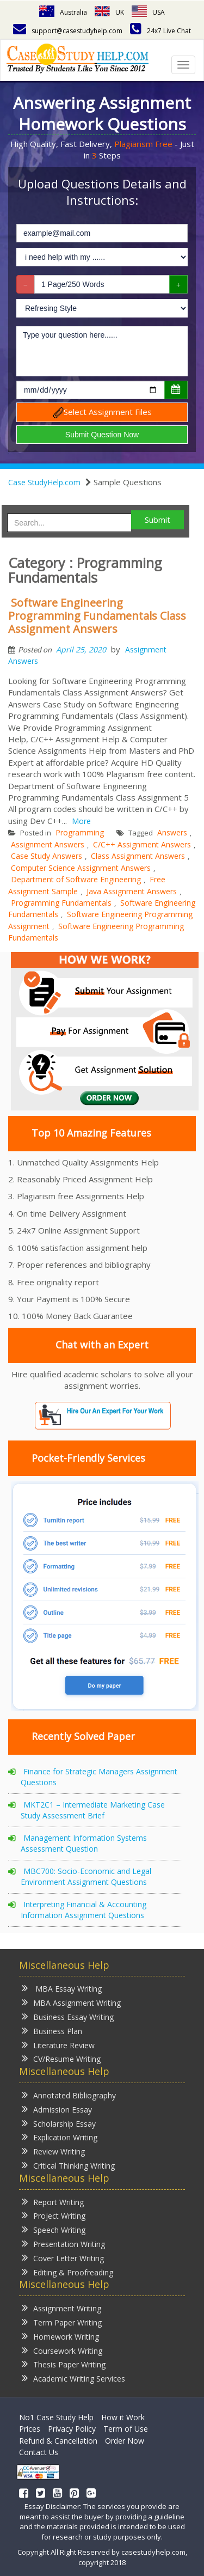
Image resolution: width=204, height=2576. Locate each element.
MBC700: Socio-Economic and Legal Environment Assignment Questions (86, 1876)
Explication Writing (59, 2136)
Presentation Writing (63, 2243)
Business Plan (52, 2030)
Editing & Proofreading (67, 2272)
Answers (172, 832)
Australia (63, 12)
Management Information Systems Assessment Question (84, 1843)
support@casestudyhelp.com (67, 30)
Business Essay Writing (68, 2016)
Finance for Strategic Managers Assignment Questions (99, 1776)
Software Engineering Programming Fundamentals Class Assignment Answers (97, 615)
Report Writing (53, 2201)
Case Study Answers (46, 856)
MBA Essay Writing (62, 1988)
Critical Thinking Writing (68, 2165)
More (81, 821)
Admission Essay (57, 2109)
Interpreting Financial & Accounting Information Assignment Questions (83, 1909)
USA (148, 12)
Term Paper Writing (62, 2322)
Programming (79, 832)
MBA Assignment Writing (71, 2002)
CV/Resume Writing (61, 2058)
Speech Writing (53, 2229)
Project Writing (53, 2215)
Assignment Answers (47, 844)
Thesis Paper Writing (64, 2364)
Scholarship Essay (59, 2123)
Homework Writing (60, 2336)
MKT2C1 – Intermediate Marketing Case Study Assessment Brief (93, 1810)
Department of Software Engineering (76, 879)
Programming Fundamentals (61, 903)
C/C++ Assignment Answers (142, 844)
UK (109, 12)
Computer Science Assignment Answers (81, 868)
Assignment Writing (61, 2307)
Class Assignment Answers (138, 856)
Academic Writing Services (73, 2378)
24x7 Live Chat (160, 30)
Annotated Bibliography (69, 2095)
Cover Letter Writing (63, 2257)
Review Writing (53, 2151)
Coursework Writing (62, 2350)
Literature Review (58, 2044)
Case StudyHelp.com (44, 482)
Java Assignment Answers (131, 891)
